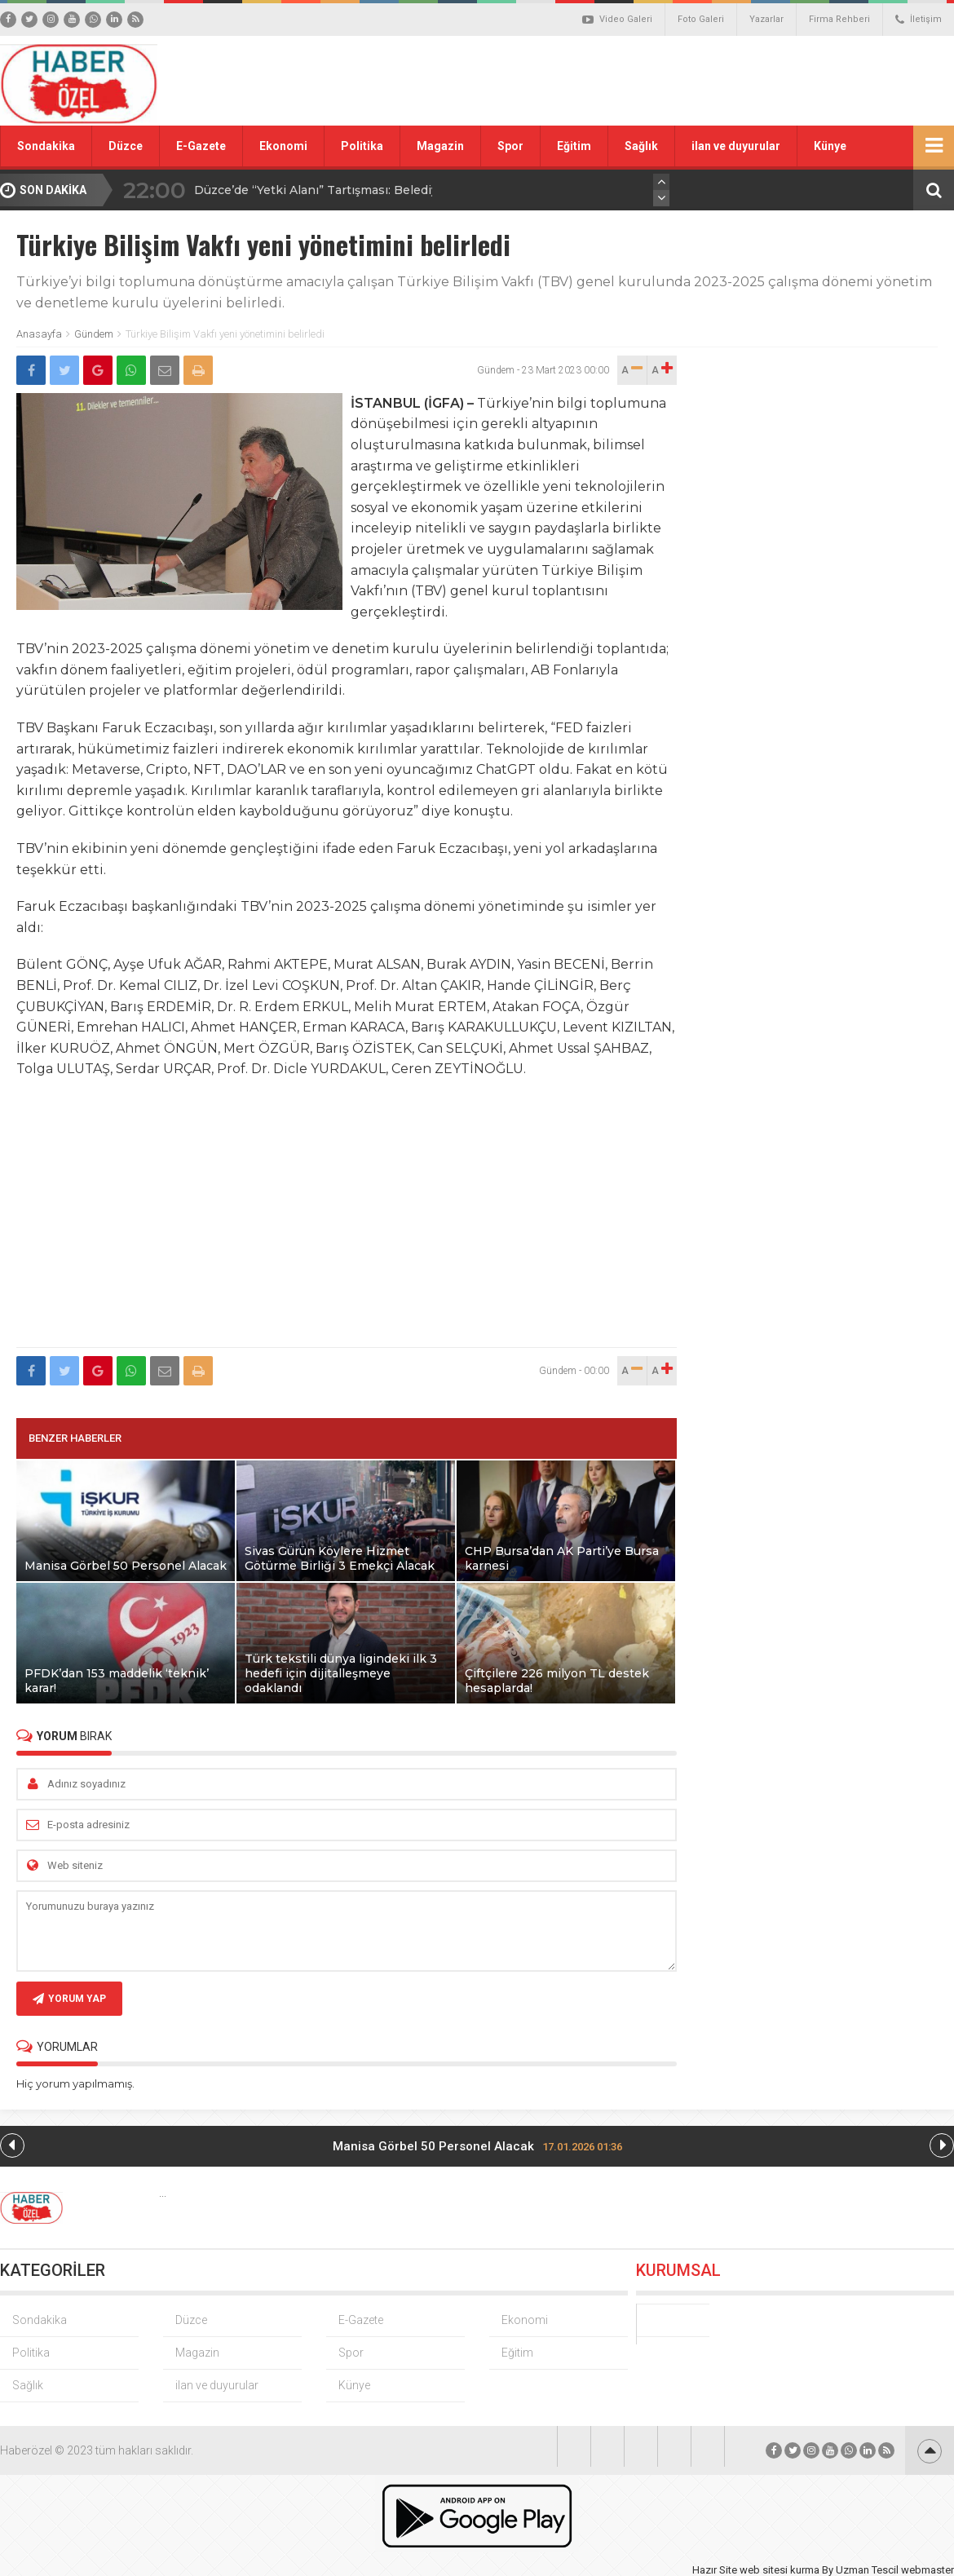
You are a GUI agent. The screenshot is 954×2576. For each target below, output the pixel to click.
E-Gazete (201, 145)
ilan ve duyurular (735, 145)
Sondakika (46, 145)
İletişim (918, 19)
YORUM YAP (69, 1998)
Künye (830, 145)
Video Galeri (617, 19)
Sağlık (641, 145)
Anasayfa (39, 334)
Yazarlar (766, 19)
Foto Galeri (701, 19)
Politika (362, 145)
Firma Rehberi (839, 19)
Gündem (93, 334)
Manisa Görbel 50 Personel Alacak (477, 2146)
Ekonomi (283, 145)
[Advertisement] (346, 1222)
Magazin (440, 145)
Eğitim (574, 145)
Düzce (125, 145)
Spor (510, 145)
